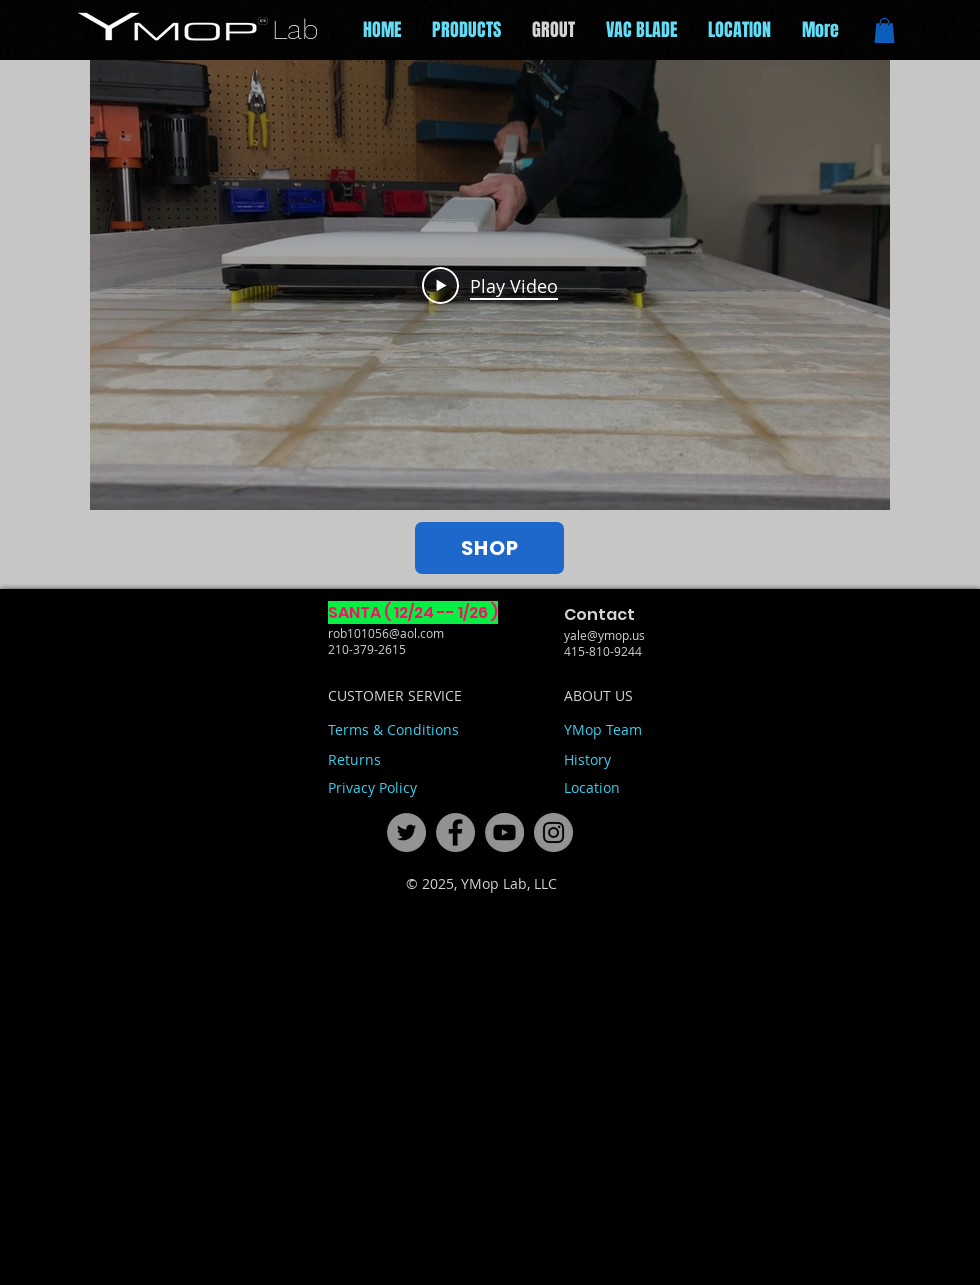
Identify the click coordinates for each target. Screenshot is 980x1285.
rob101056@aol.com (386, 633)
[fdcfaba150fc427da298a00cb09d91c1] (553, 832)
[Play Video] (490, 285)
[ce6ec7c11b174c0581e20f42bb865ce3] (455, 832)
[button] (884, 30)
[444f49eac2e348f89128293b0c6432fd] (406, 832)
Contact (599, 614)
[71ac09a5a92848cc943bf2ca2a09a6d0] (504, 832)
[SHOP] (489, 548)
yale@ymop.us (604, 635)
